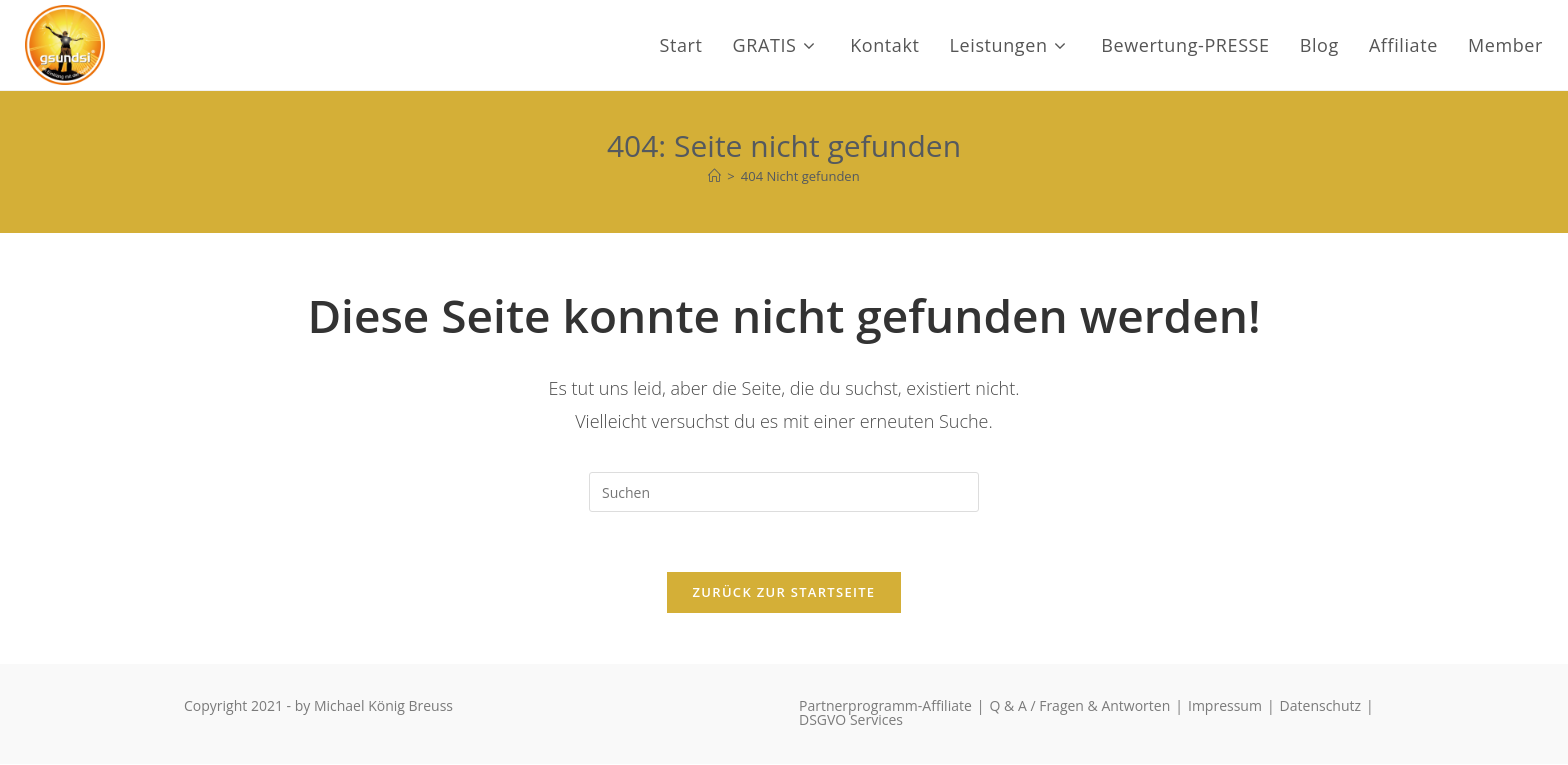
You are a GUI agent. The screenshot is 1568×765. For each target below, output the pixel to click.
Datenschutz (1320, 706)
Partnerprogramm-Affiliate (885, 706)
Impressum (1225, 706)
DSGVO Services (851, 720)
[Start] (714, 176)
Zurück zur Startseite (784, 593)
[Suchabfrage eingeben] (784, 492)
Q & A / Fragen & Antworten (1080, 706)
